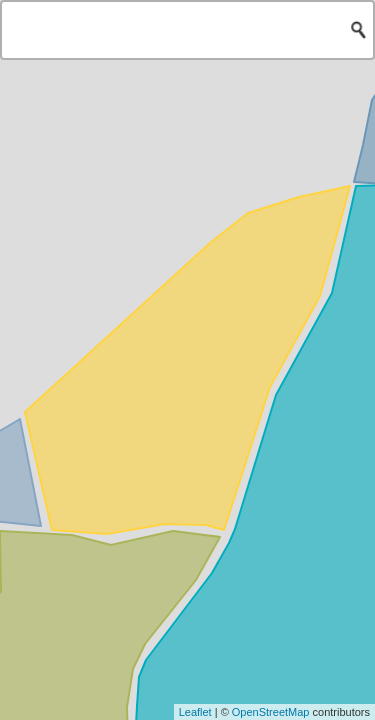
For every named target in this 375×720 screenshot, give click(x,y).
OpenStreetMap (271, 712)
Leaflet (195, 712)
